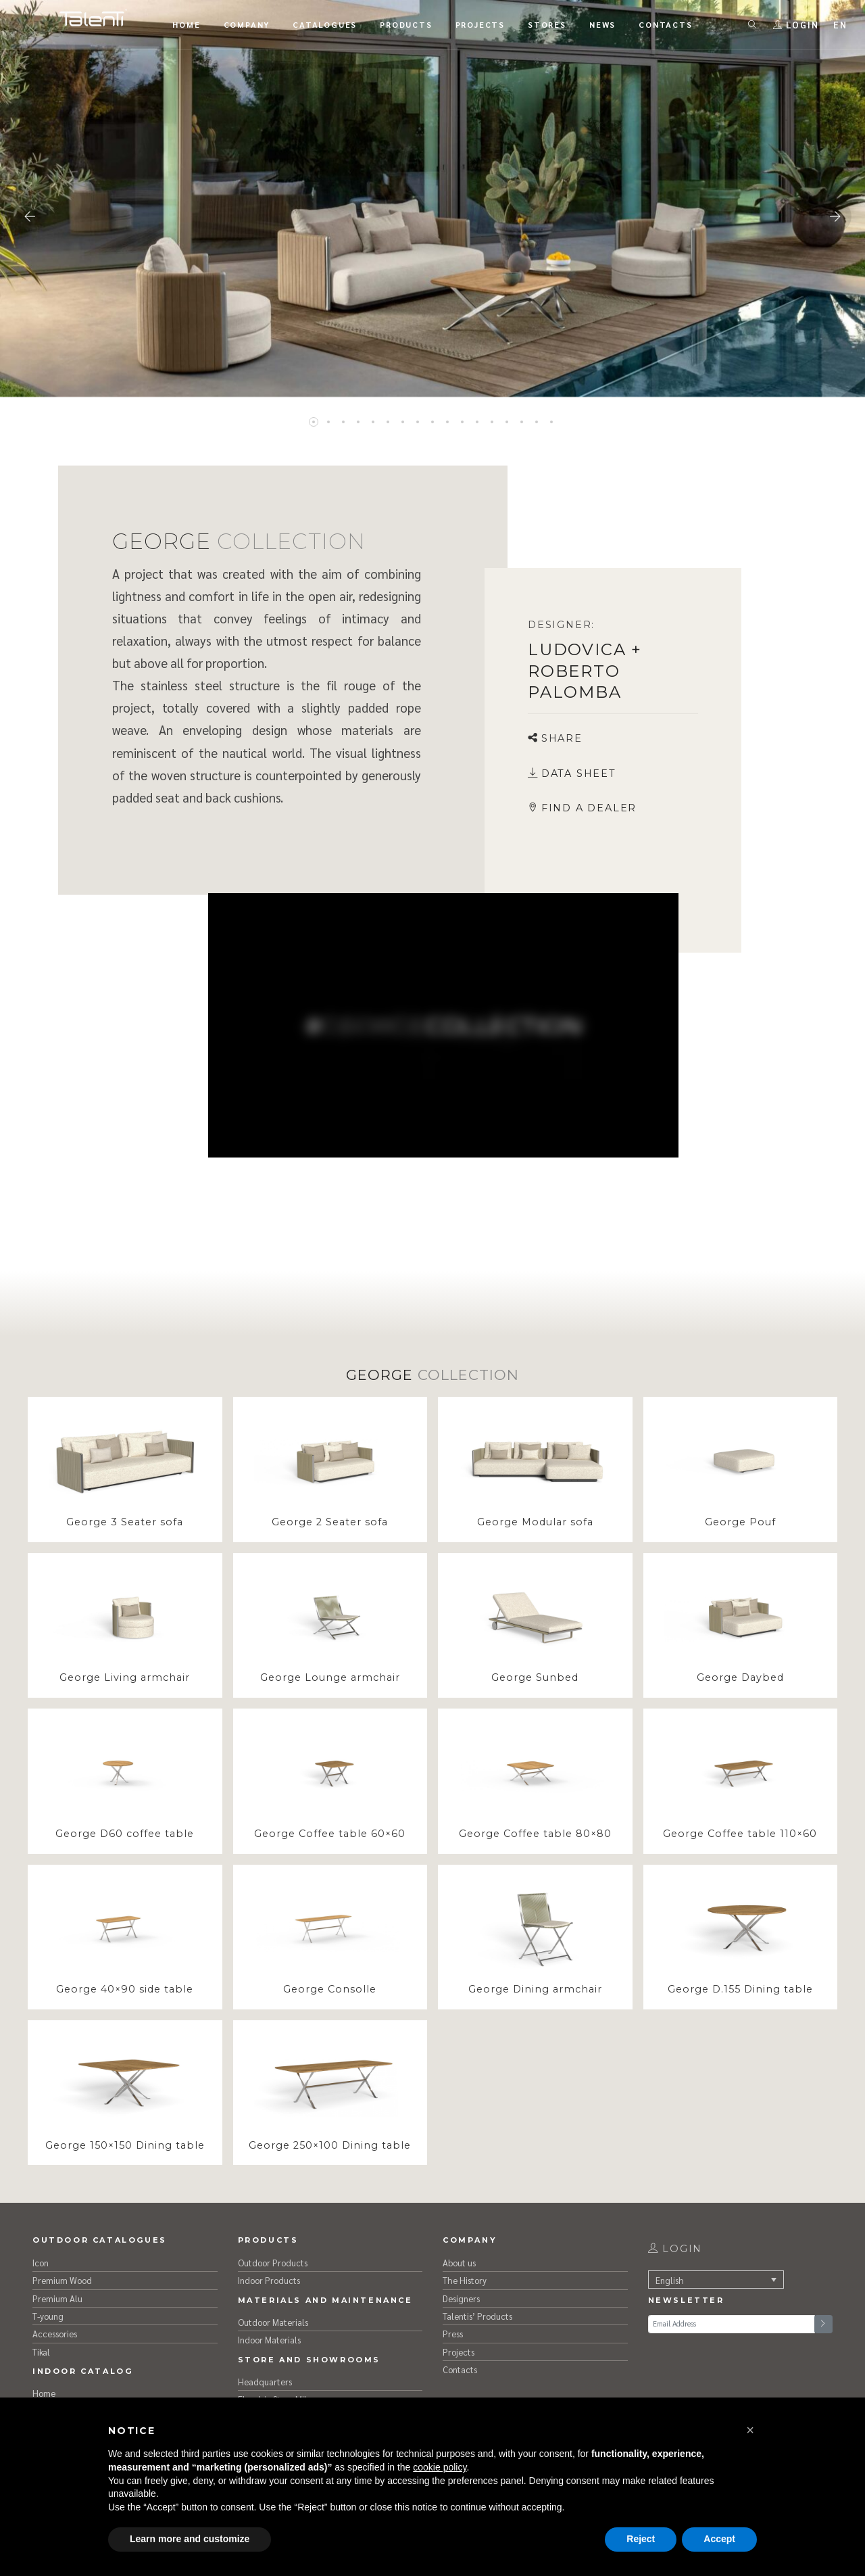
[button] (750, 2430)
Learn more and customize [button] (189, 2538)
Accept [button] (719, 2538)
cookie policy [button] (439, 2467)
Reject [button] (640, 2538)
